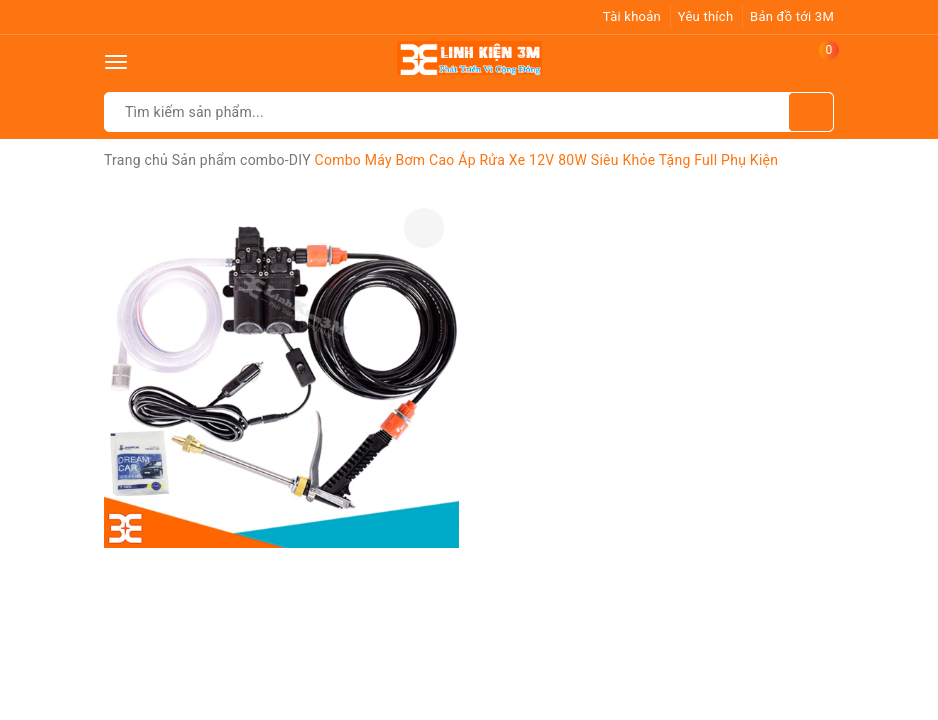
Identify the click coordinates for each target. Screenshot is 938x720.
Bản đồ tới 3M (792, 16)
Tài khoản (632, 16)
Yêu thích (706, 16)
